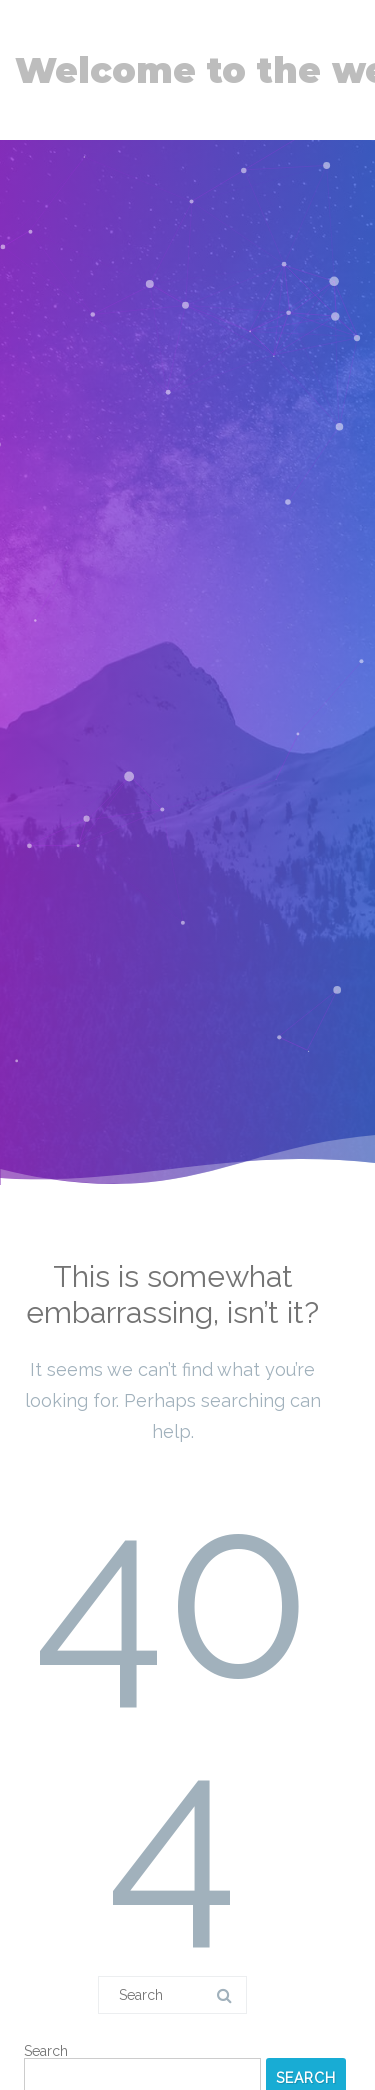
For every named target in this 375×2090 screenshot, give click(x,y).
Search (46, 2051)
